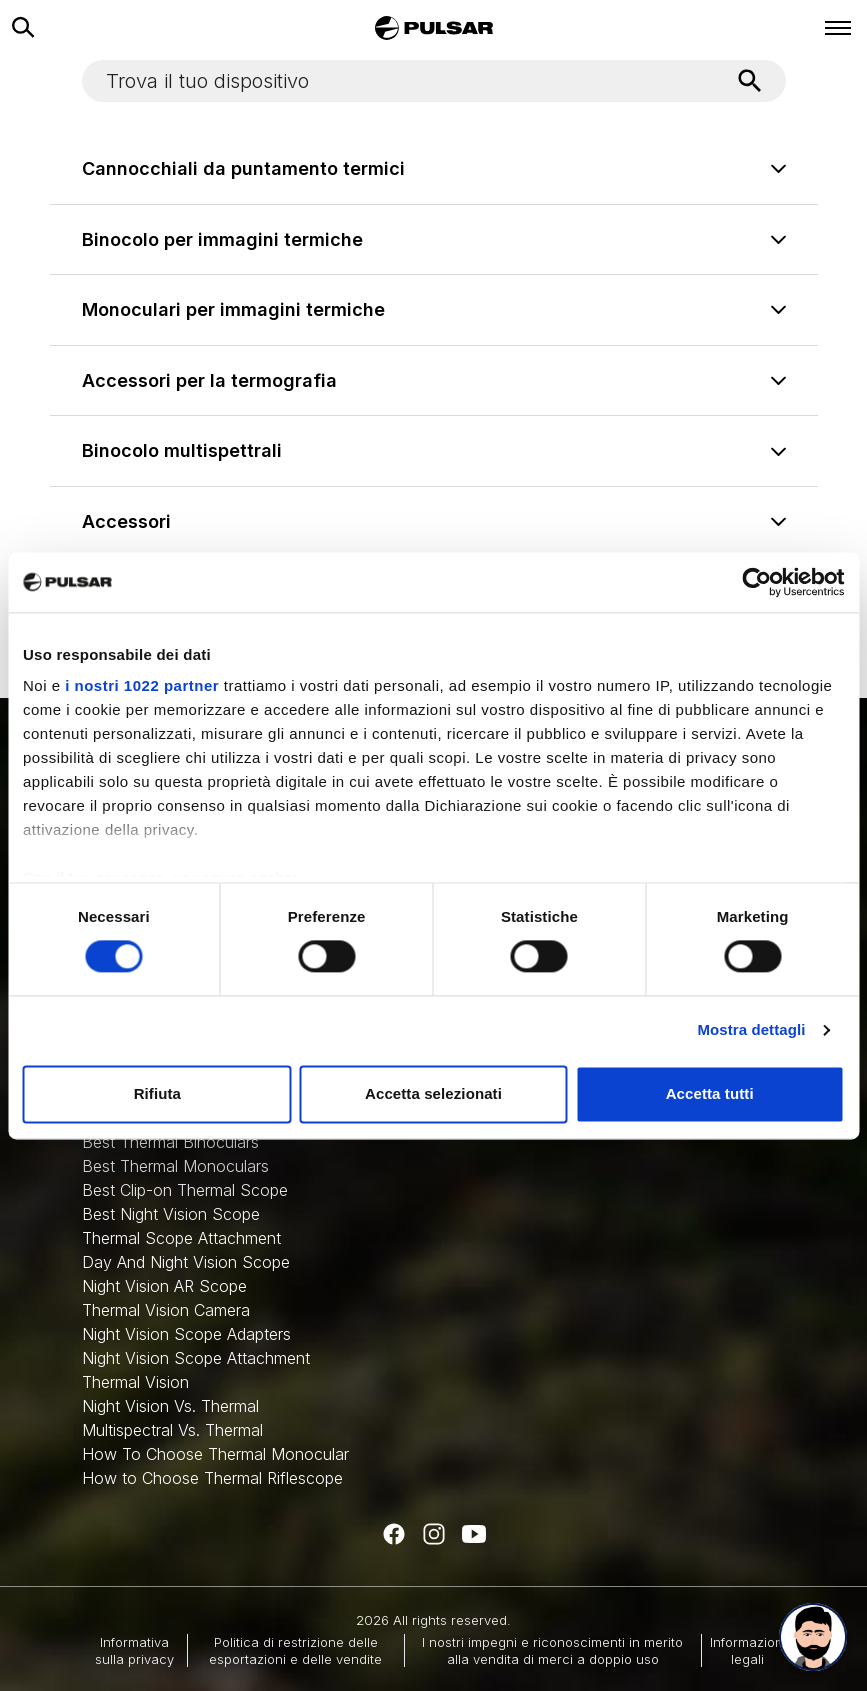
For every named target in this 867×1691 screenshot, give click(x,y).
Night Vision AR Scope (164, 1286)
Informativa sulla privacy (134, 1650)
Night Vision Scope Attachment (196, 1358)
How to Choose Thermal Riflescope (212, 1478)
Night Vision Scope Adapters (186, 1334)
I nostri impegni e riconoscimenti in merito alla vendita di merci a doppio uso (552, 1650)
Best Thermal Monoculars (175, 1166)
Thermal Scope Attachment (181, 1238)
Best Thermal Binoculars (170, 1142)
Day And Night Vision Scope (186, 1262)
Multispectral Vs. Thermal (172, 1430)
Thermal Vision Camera (166, 1310)
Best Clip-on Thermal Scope (185, 1190)
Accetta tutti (710, 1093)
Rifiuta (157, 1093)
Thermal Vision (135, 1382)
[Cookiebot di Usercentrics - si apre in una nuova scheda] (756, 582)
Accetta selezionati (433, 1093)
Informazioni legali (748, 1650)
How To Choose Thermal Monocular (215, 1454)
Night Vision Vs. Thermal (170, 1406)
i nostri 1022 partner (142, 685)
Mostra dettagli (751, 1030)
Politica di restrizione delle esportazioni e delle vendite (295, 1650)
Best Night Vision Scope (171, 1214)
